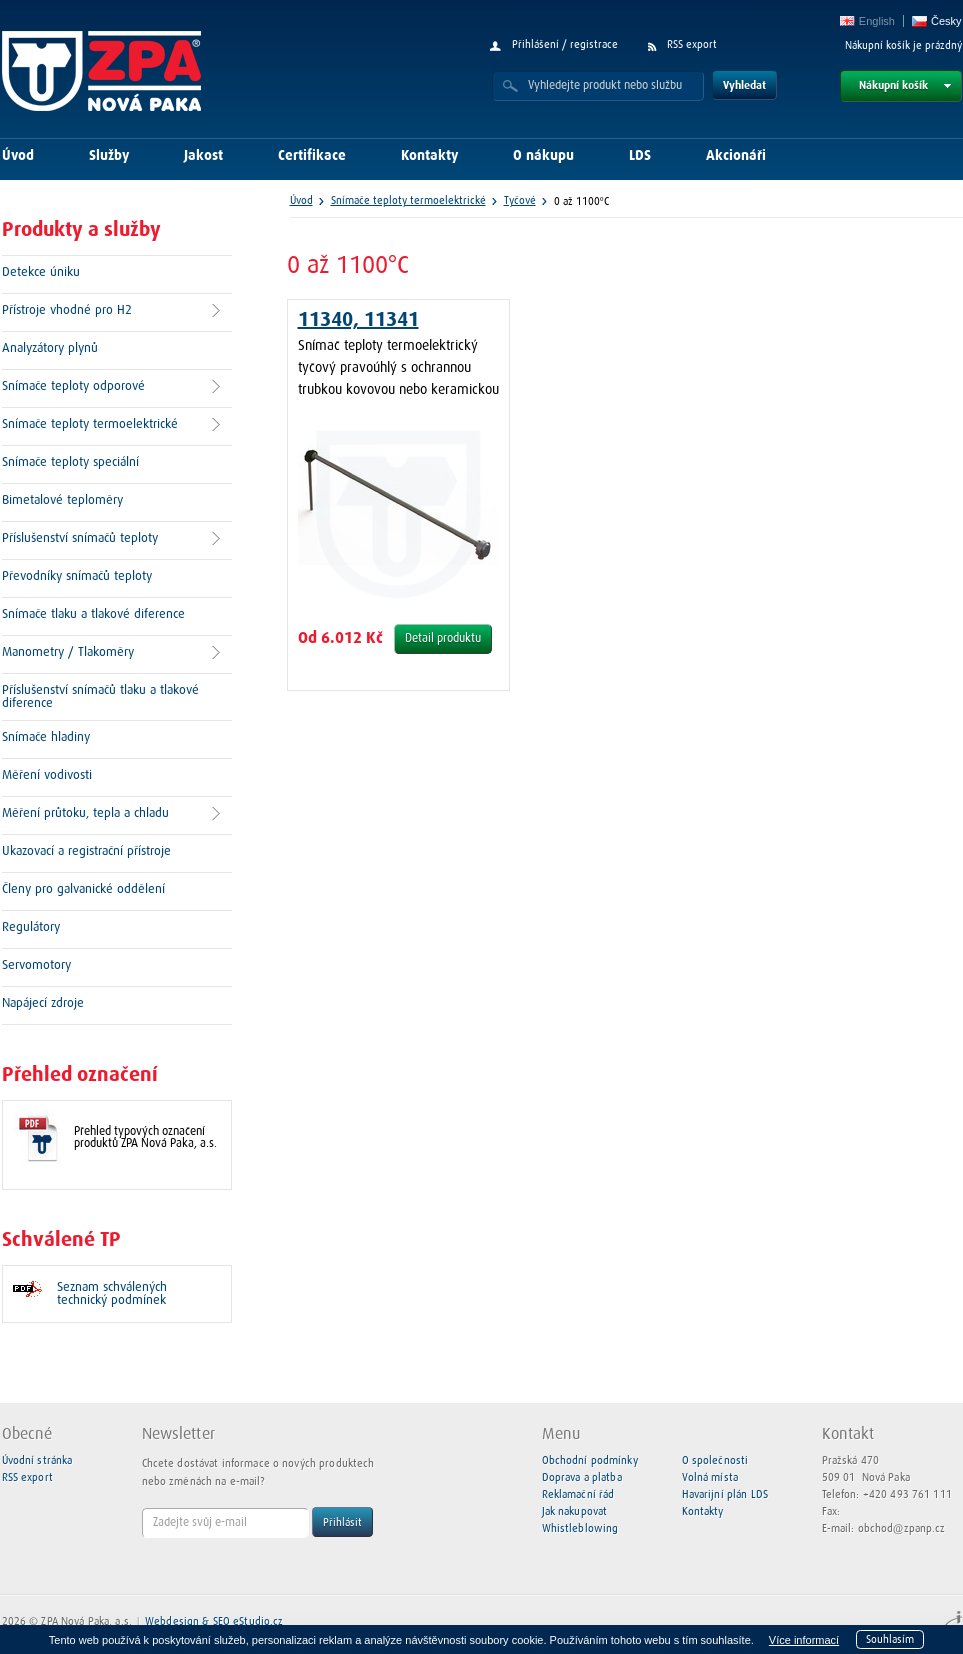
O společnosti (715, 1460)
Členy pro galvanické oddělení (83, 889)
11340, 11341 (358, 320)
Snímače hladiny (46, 737)
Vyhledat (744, 85)
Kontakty (429, 156)
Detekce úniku (41, 272)
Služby (109, 156)
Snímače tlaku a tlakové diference (93, 614)
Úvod (18, 156)
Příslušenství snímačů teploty (80, 538)
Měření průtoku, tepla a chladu (85, 813)
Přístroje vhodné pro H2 (67, 310)
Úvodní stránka (37, 1460)
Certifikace (312, 156)
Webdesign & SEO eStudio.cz (214, 1621)
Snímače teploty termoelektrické (90, 424)
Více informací (804, 1640)
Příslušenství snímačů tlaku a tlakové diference (100, 697)
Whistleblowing (580, 1528)
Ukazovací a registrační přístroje (86, 851)
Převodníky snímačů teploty (77, 576)
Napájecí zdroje (43, 1003)
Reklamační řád (578, 1494)
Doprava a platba (582, 1477)
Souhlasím (890, 1639)
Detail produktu (443, 639)
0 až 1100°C (581, 201)
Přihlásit (342, 1522)
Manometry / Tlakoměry (68, 652)
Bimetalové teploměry (62, 500)
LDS (640, 156)
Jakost (203, 156)
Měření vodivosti (47, 775)
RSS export (692, 44)
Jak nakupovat (575, 1511)
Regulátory (31, 927)
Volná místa (710, 1477)
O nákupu (543, 156)
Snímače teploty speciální (70, 462)
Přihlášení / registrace (565, 44)
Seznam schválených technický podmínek (112, 1294)
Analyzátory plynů (50, 348)
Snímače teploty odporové (73, 386)
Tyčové (520, 200)
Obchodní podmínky (590, 1460)
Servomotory (36, 965)
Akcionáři (736, 156)
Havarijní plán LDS (725, 1494)
